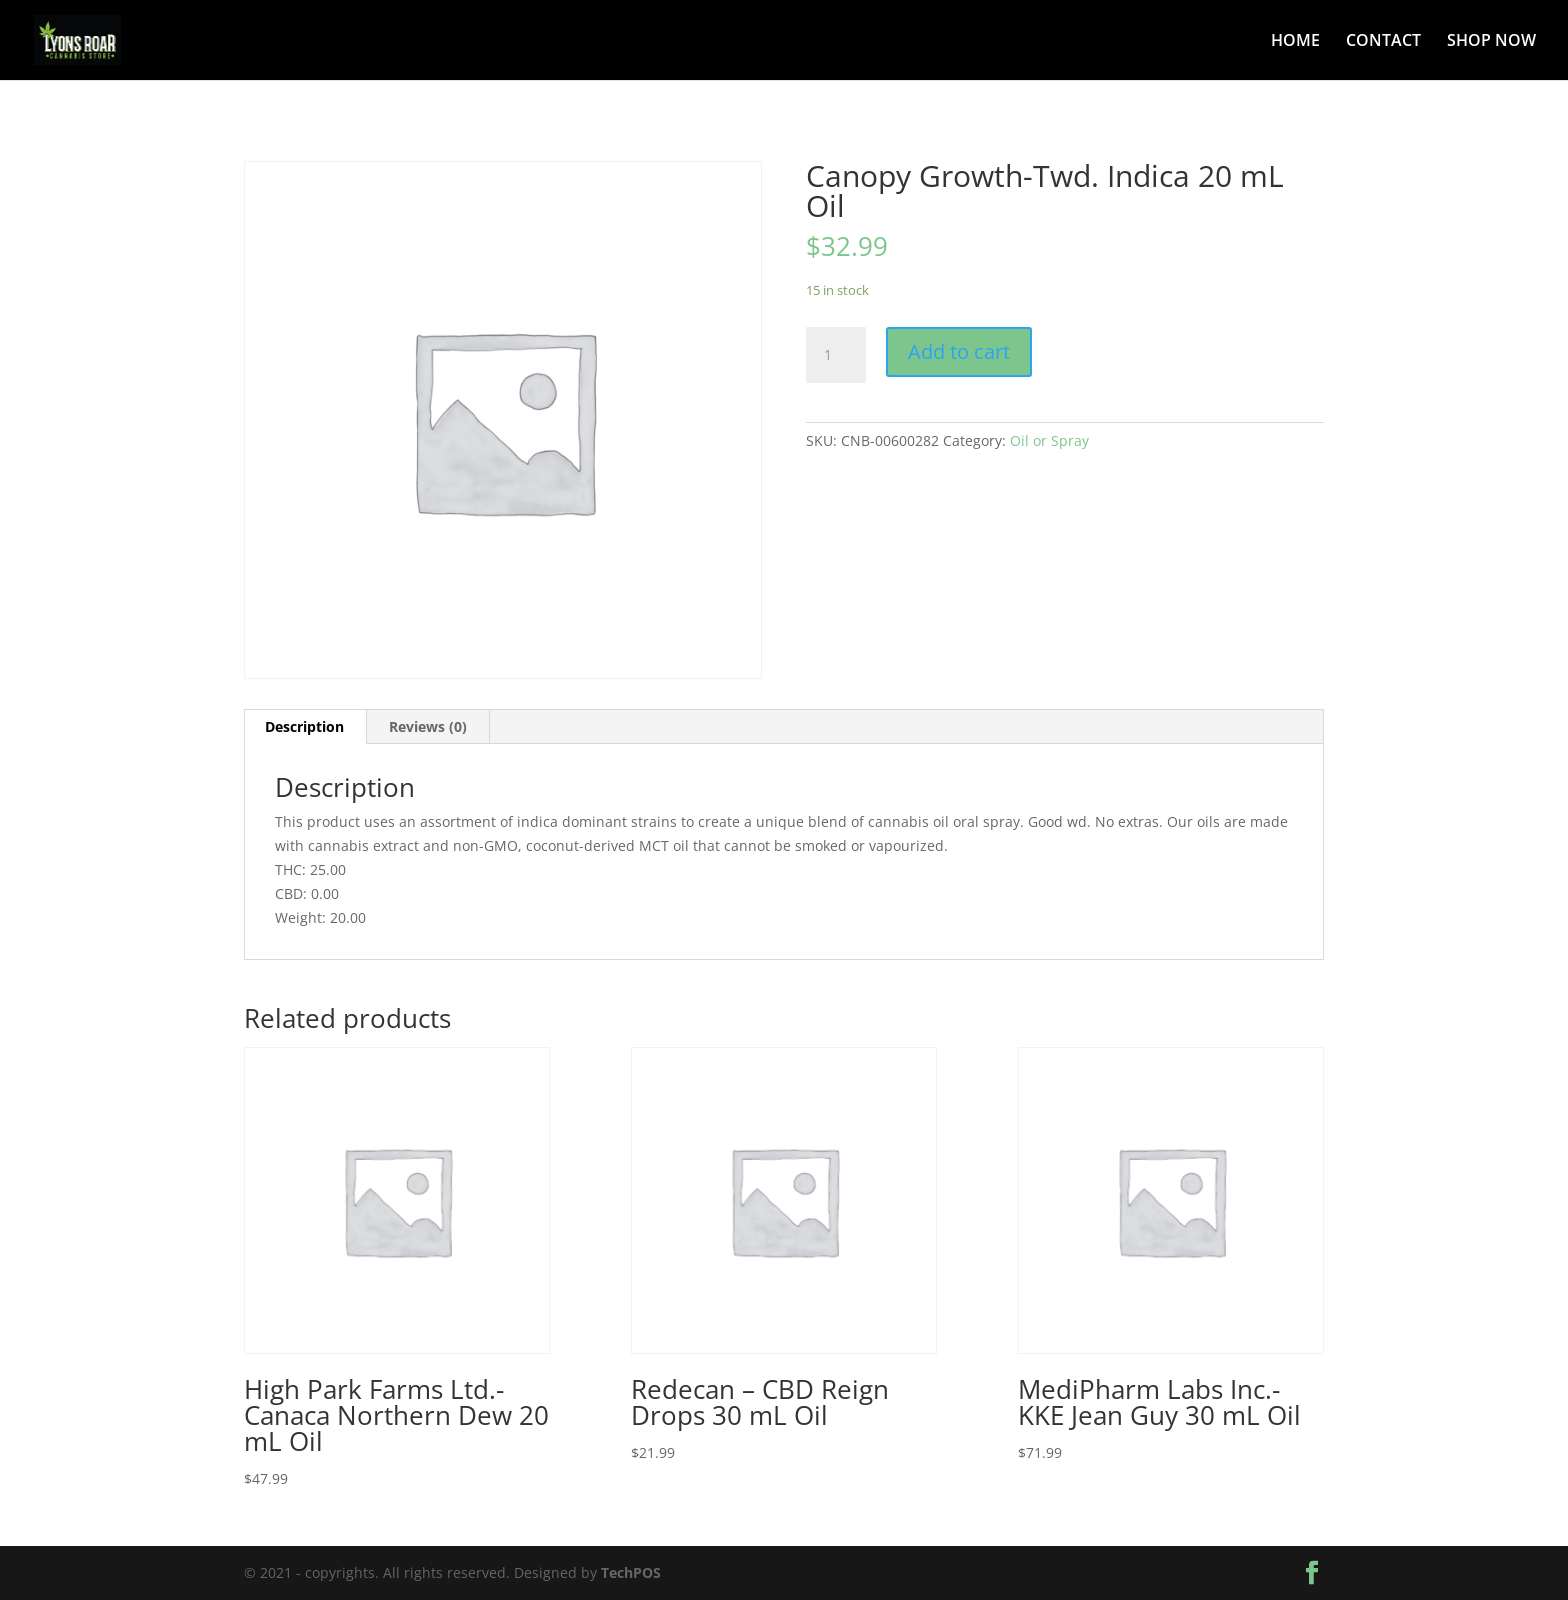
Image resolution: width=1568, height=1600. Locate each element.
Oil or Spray (1049, 440)
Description (304, 726)
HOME (1295, 42)
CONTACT (1383, 42)
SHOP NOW (1491, 42)
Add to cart (959, 351)
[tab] (305, 727)
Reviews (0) (428, 726)
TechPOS (631, 1572)
